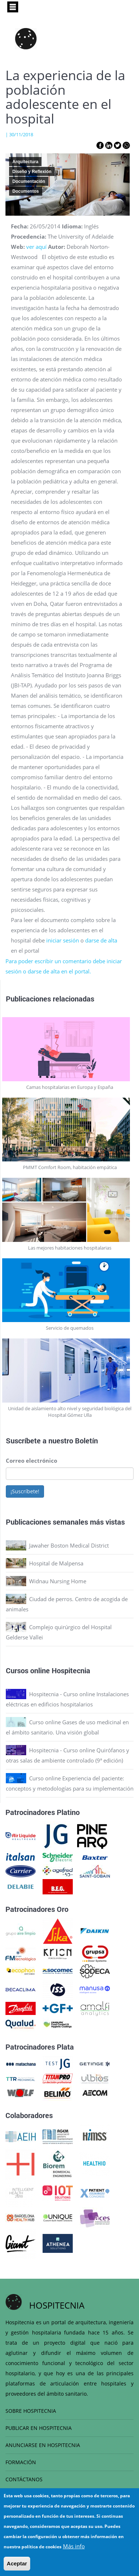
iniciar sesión (62, 940)
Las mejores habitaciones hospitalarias (69, 1247)
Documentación (28, 181)
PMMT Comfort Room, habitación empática (70, 1167)
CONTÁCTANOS (24, 2479)
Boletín (86, 1440)
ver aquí (36, 246)
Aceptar (17, 2563)
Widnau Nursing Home (57, 1581)
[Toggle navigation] (12, 6)
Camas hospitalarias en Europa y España (69, 1087)
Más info (74, 2546)
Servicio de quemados (70, 1328)
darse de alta (101, 940)
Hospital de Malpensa (56, 1563)
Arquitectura (25, 161)
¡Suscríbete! (25, 1491)
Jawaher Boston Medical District (69, 1545)
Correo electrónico (31, 1460)
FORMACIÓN (20, 2462)
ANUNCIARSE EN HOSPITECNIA (42, 2445)
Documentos (25, 191)
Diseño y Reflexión (31, 171)
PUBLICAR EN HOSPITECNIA (38, 2427)
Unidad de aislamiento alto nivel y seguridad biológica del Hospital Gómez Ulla (69, 1411)
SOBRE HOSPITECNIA (30, 2410)
